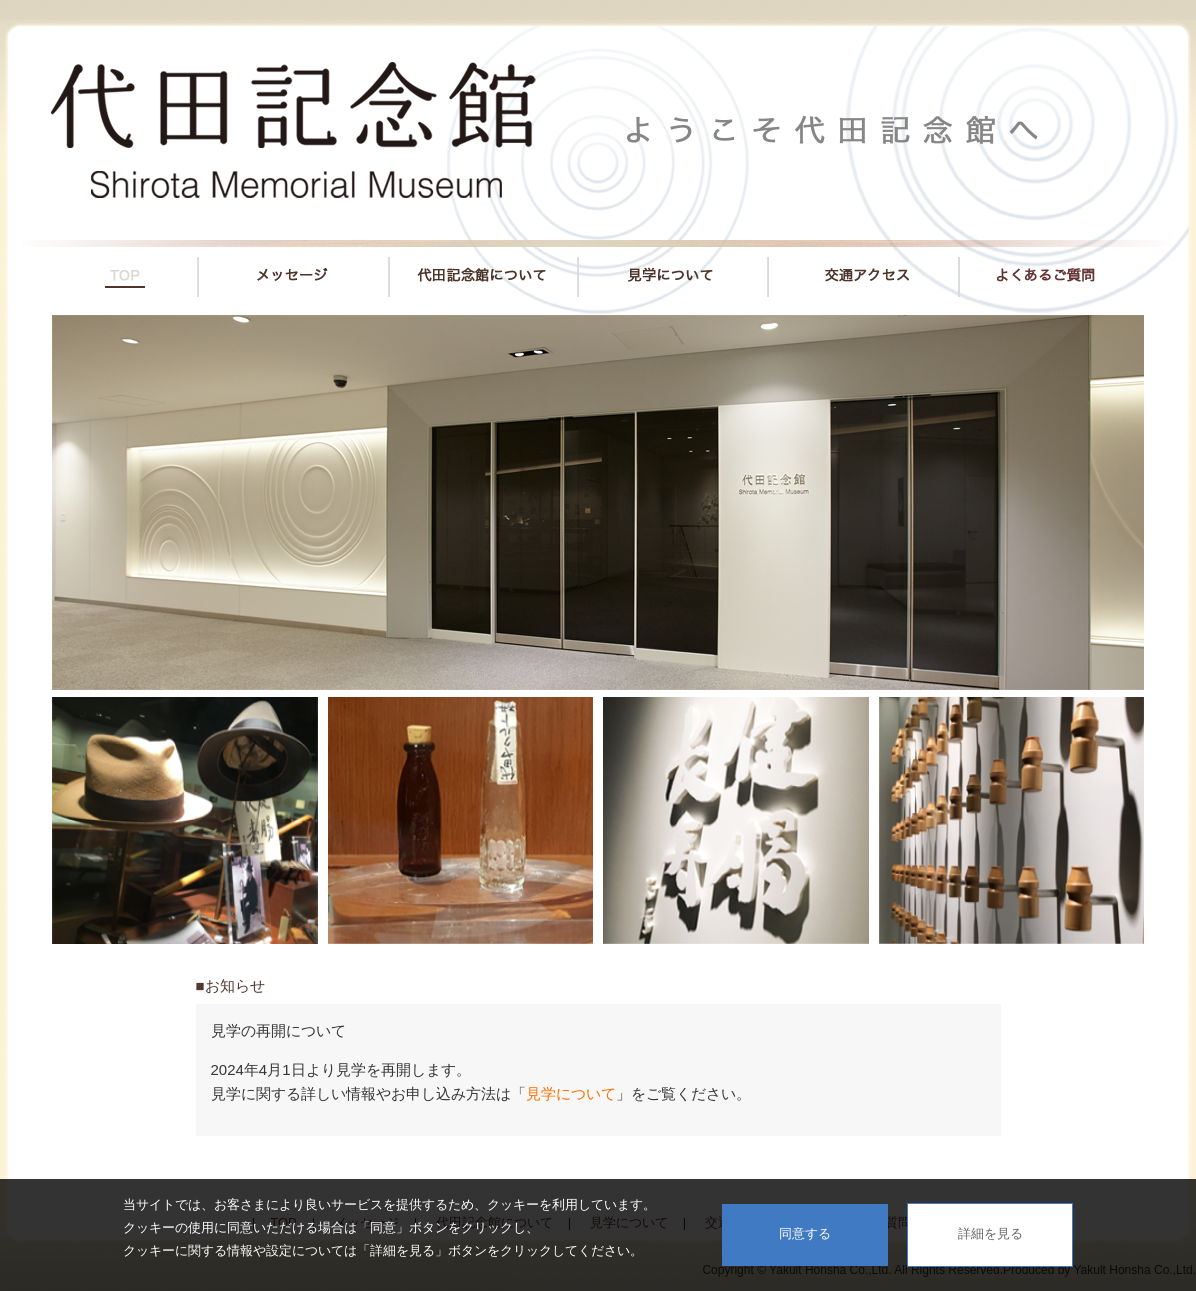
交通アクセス (863, 271)
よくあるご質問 (1065, 271)
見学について (673, 271)
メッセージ (293, 271)
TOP (110, 271)
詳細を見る (990, 1233)
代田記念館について (483, 271)
